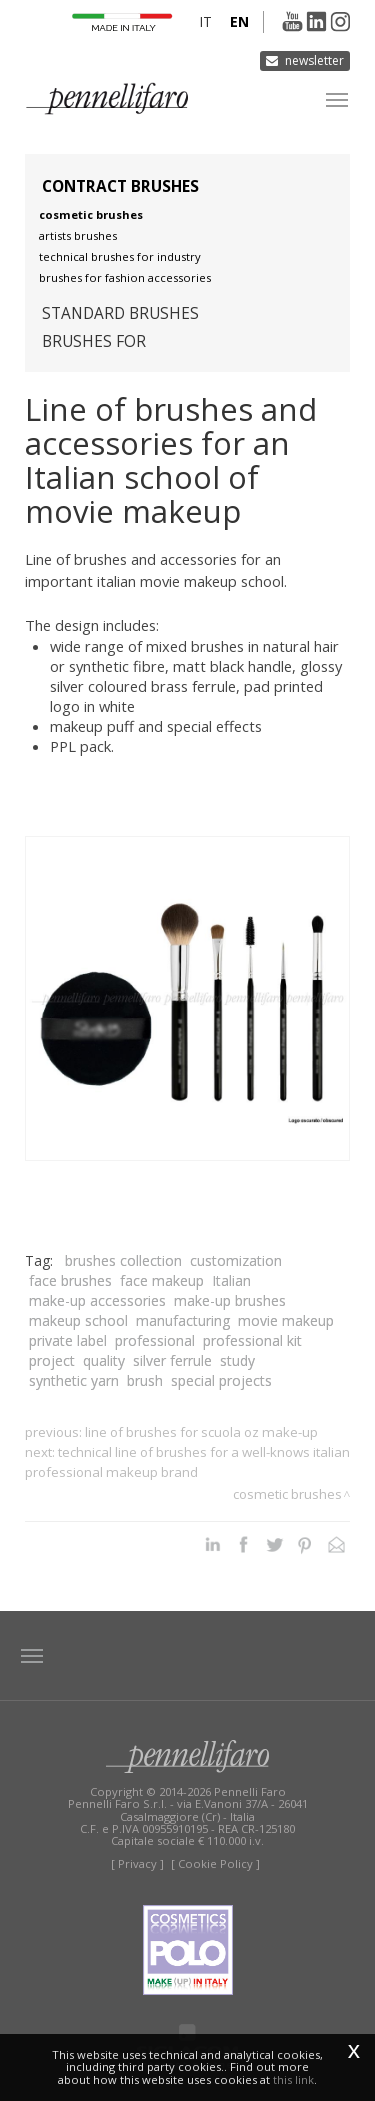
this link (293, 2079)
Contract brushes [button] (120, 186)
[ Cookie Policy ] (215, 1863)
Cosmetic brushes (91, 214)
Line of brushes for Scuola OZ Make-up (201, 1432)
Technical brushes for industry (120, 256)
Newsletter (314, 60)
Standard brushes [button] (120, 313)
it (205, 21)
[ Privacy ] (137, 1863)
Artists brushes (78, 235)
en (239, 21)
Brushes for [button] (94, 341)
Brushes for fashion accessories (125, 277)
